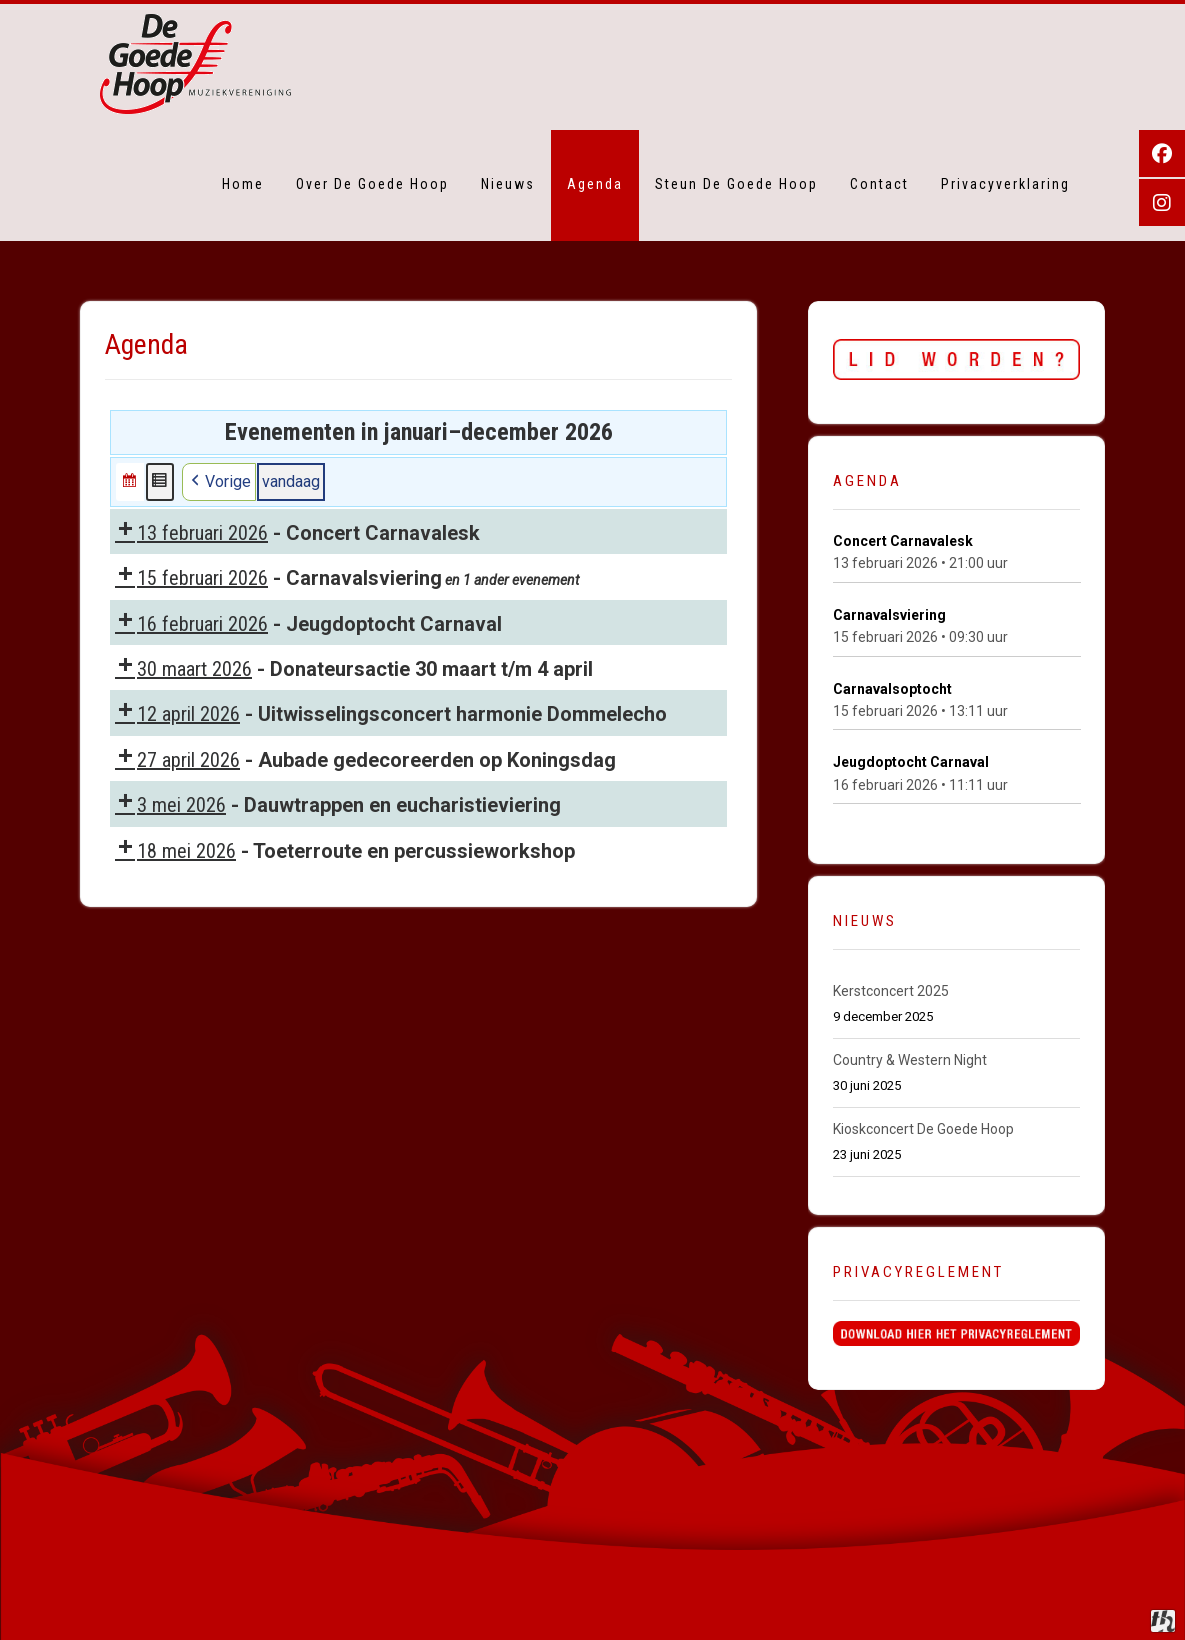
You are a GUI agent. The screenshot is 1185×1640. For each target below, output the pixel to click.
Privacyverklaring (1005, 184)
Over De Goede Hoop (372, 184)
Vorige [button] (219, 482)
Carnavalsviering (889, 615)
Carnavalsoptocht (892, 689)
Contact (879, 184)
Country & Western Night (910, 1060)
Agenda (595, 184)
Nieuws (508, 184)
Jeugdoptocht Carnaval (911, 763)
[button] (130, 482)
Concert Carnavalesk (903, 541)
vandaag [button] (291, 481)
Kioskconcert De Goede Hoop (925, 1129)
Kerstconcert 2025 (891, 991)
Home (243, 184)
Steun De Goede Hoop (736, 184)
